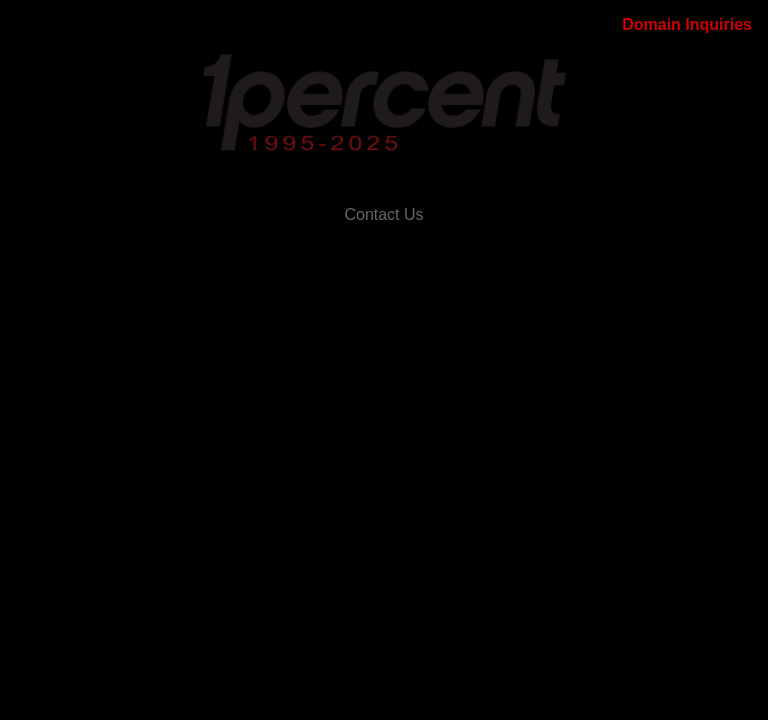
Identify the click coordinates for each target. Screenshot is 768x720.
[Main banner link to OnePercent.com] (384, 103)
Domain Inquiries (687, 24)
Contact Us (383, 214)
